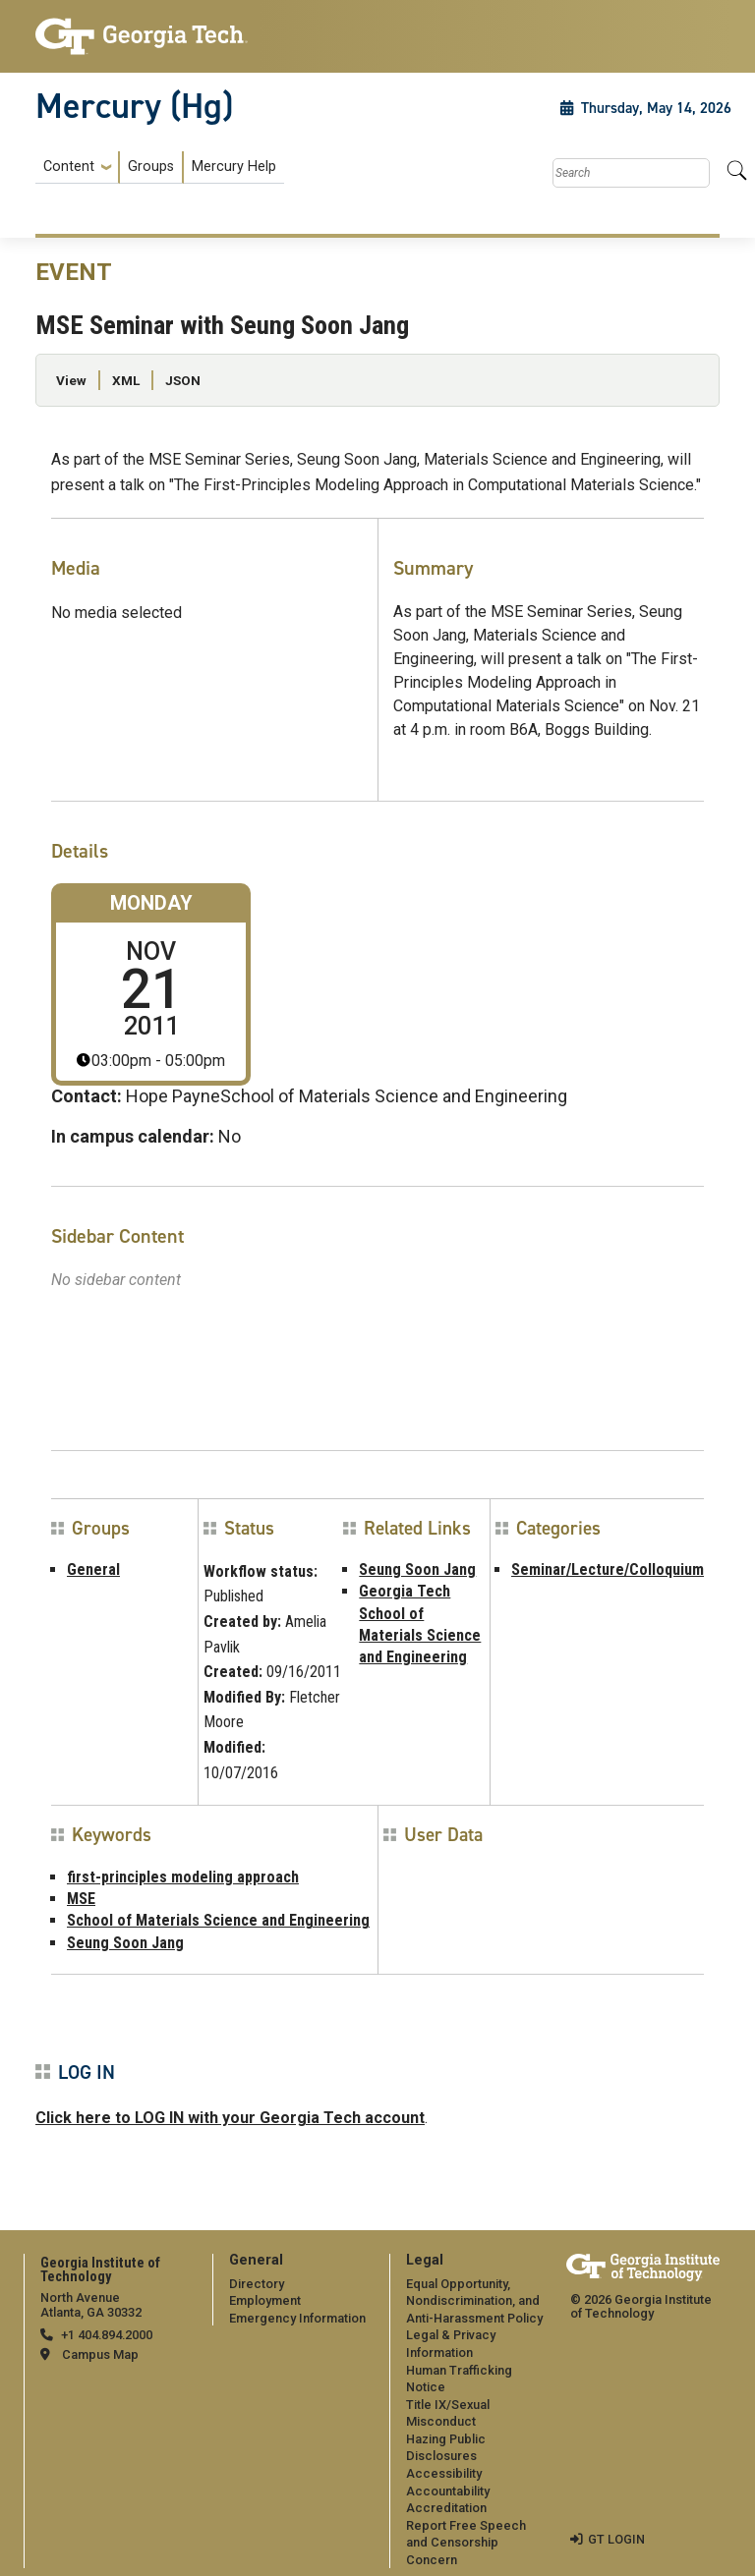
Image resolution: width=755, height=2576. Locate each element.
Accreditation (446, 2507)
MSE (81, 1898)
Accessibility (444, 2473)
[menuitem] (159, 167)
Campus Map (100, 2354)
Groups (151, 166)
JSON (183, 380)
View (71, 380)
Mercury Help (234, 166)
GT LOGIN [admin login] (616, 2539)
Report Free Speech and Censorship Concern (466, 2542)
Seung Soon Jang (417, 1569)
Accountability (448, 2491)
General (93, 1569)
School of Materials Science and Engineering (218, 1920)
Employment (265, 2300)
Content (68, 167)
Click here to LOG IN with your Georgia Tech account (230, 2117)
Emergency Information (297, 2318)
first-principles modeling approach (183, 1877)
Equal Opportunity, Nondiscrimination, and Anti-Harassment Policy (474, 2300)
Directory (256, 2283)
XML (126, 380)
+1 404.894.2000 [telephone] (106, 2334)
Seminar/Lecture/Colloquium (607, 1569)
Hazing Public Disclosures (446, 2448)
